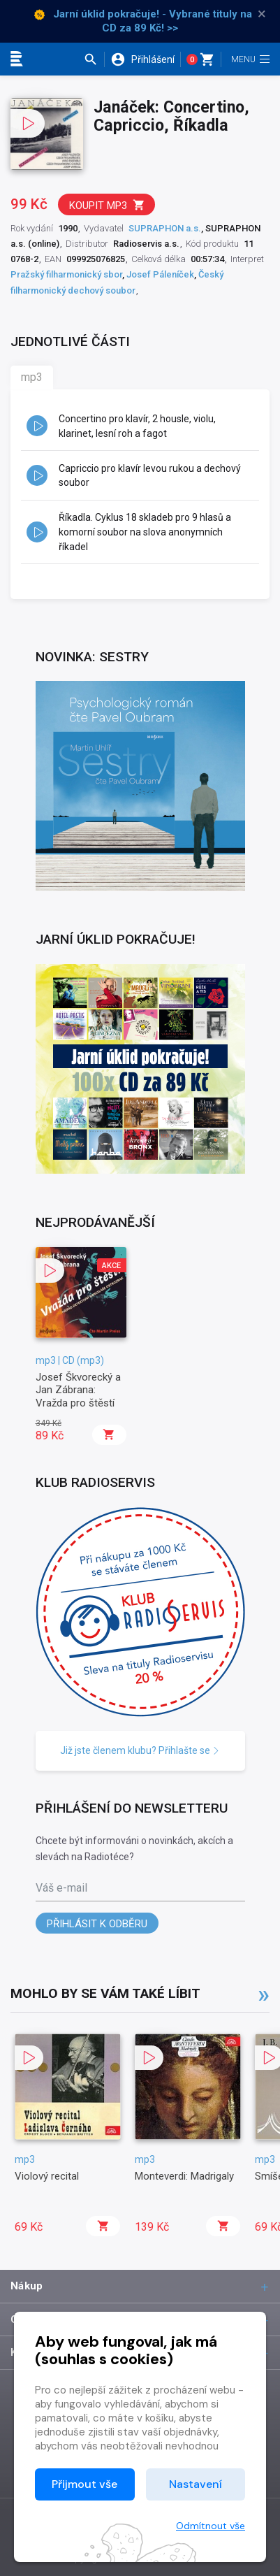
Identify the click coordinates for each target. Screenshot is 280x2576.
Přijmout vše (84, 2484)
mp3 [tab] (32, 377)
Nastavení (195, 2484)
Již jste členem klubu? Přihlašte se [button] (140, 1750)
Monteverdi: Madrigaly (184, 2176)
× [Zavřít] (262, 14)
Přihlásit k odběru (97, 1923)
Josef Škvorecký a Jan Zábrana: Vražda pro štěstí (78, 1390)
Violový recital (47, 2176)
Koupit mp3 (107, 205)
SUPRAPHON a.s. (164, 228)
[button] (94, 59)
